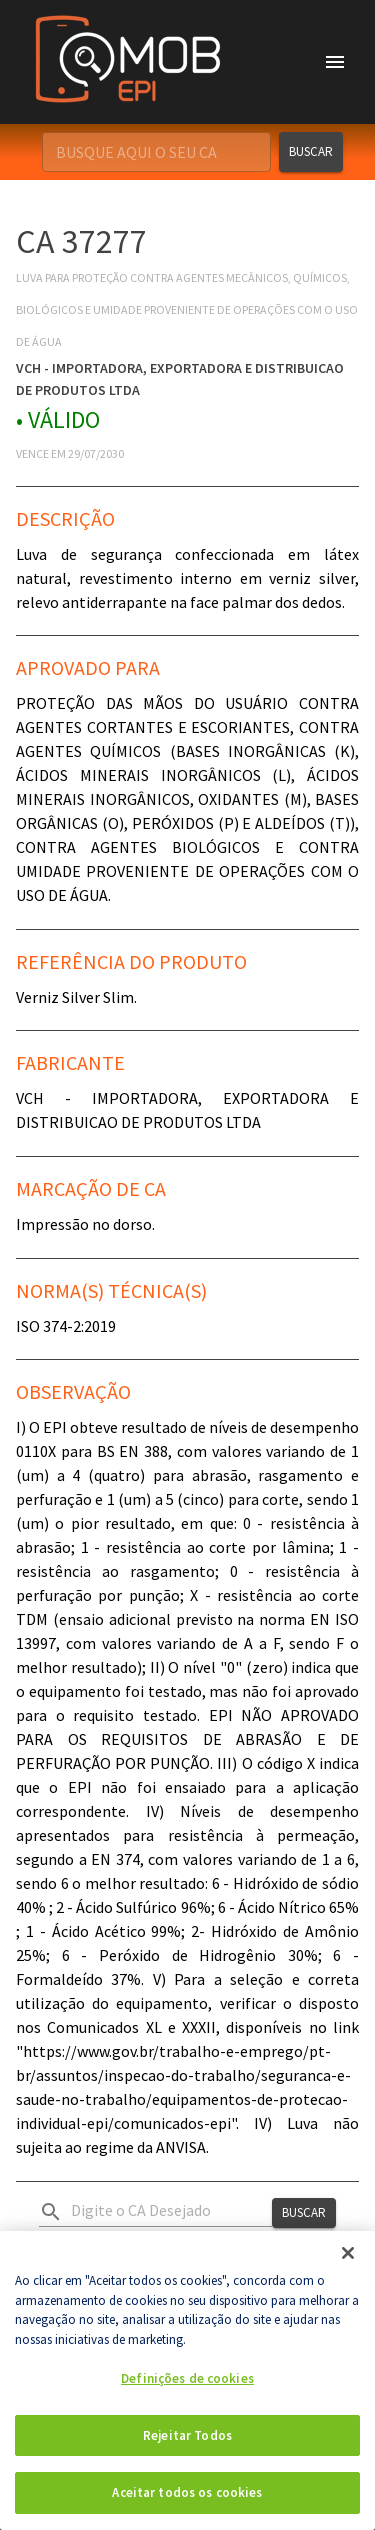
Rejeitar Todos (187, 2435)
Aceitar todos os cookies (187, 2492)
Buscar (311, 152)
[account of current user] (335, 62)
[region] (187, 2380)
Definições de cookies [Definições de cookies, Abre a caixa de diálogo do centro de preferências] (187, 2378)
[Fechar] (348, 2253)
